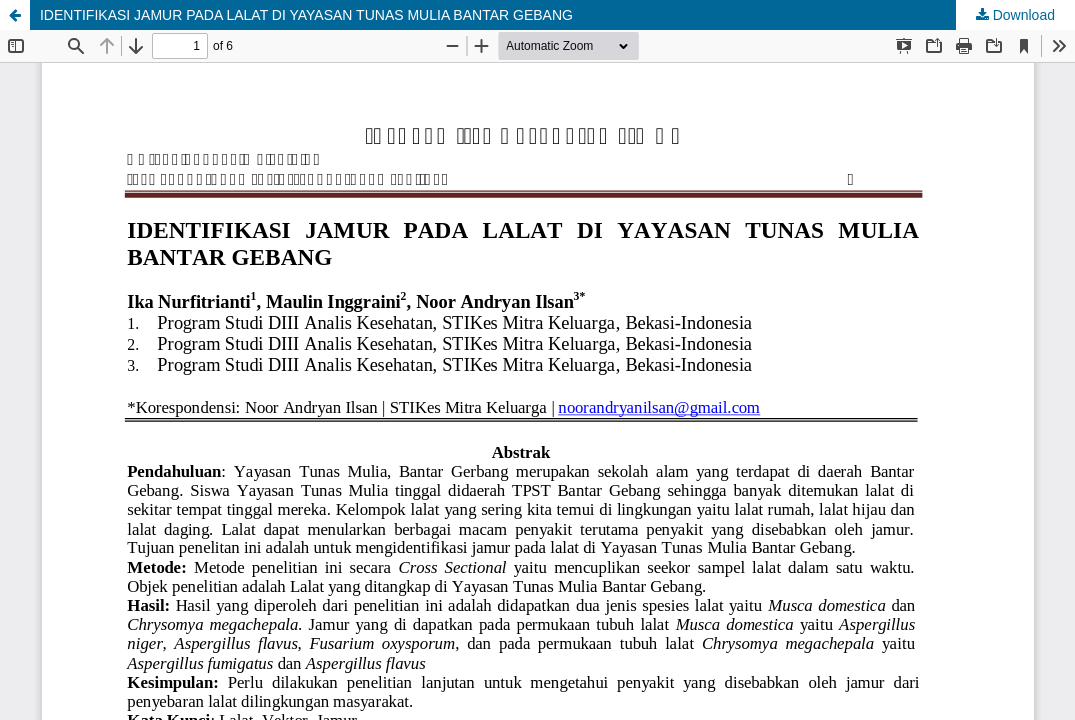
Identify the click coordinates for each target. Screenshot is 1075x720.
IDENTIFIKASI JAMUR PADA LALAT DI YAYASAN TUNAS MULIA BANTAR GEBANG (306, 15)
